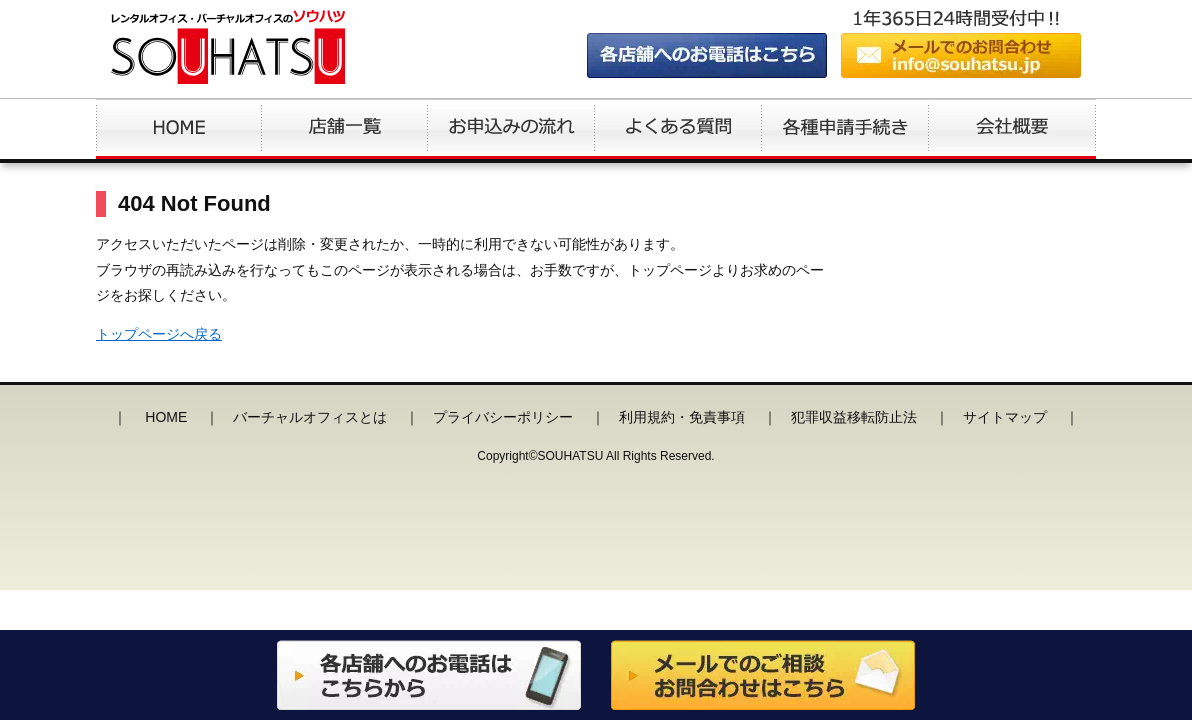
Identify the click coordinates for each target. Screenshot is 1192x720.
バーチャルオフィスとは (310, 417)
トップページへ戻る (159, 334)
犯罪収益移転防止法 (854, 417)
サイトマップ (1005, 417)
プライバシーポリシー (503, 417)
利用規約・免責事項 (682, 417)
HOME (166, 417)
